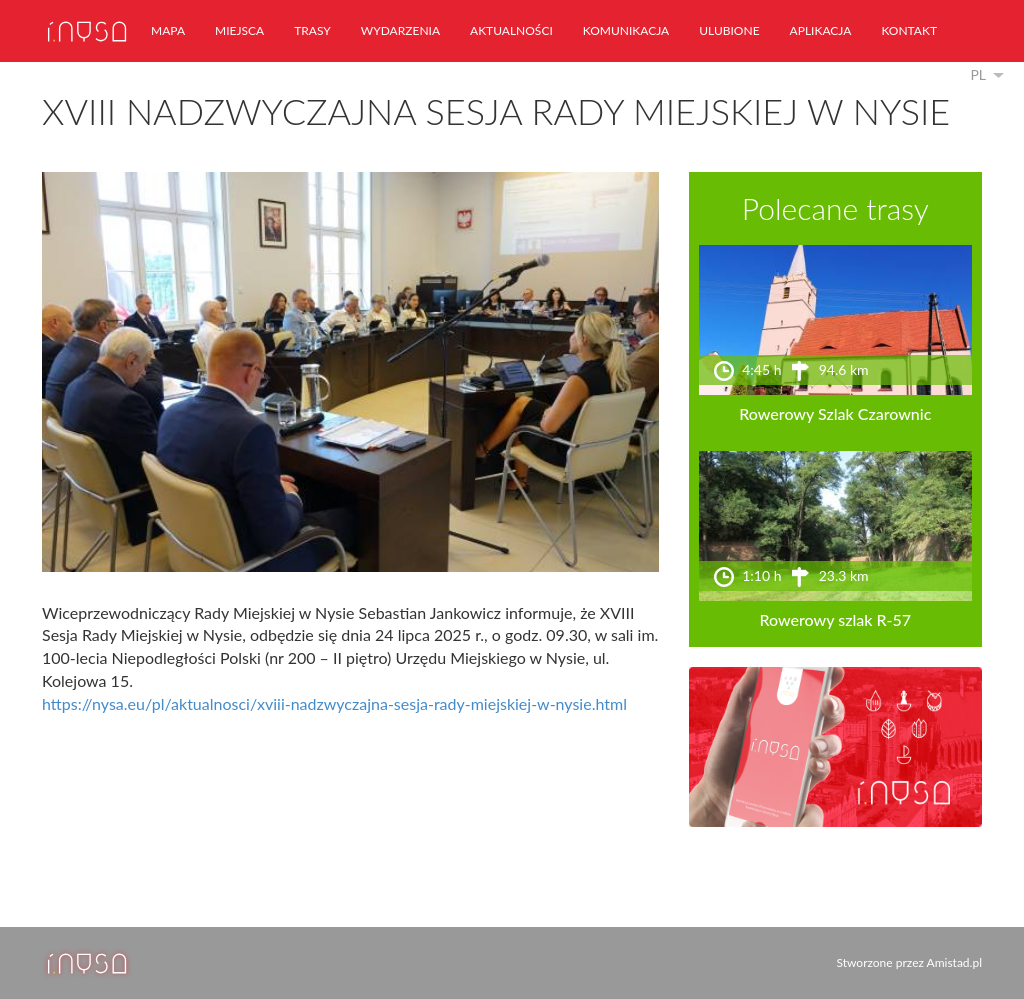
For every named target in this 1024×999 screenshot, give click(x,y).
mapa (168, 30)
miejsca (239, 30)
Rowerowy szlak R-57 (836, 619)
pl (978, 74)
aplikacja (821, 30)
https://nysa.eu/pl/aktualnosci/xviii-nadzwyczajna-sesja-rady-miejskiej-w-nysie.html (334, 703)
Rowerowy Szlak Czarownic (835, 413)
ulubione (729, 30)
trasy (312, 30)
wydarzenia (400, 30)
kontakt (909, 30)
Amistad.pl (954, 962)
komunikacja (626, 30)
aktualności (511, 30)
